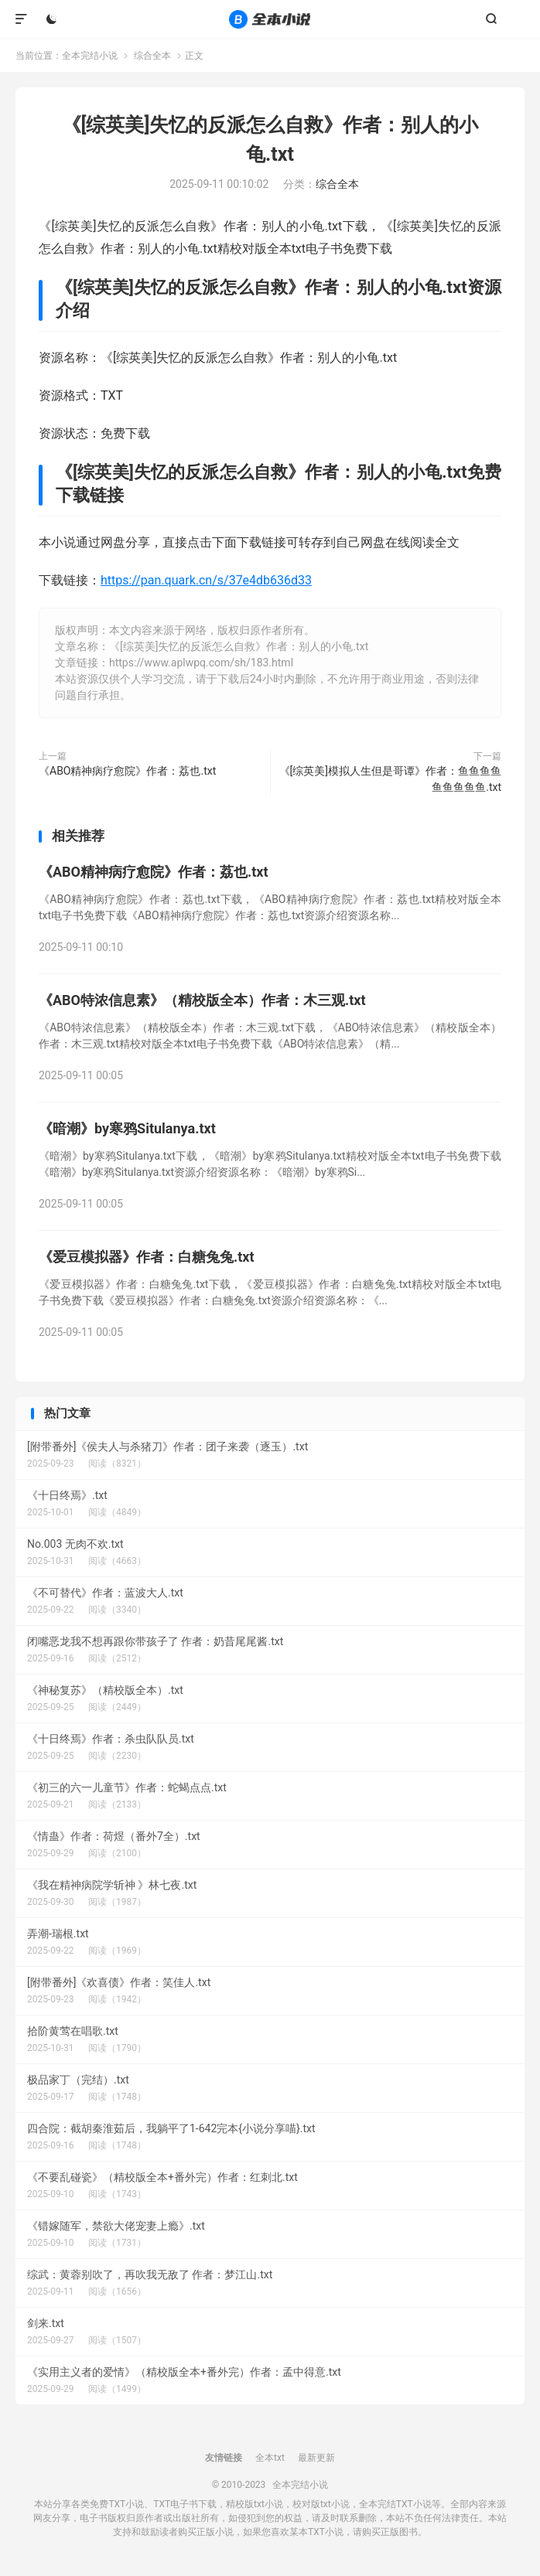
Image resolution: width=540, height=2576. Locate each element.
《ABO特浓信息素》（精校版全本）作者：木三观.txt (202, 1000)
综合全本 (152, 55)
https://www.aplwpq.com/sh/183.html (201, 662)
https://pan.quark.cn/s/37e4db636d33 (206, 580)
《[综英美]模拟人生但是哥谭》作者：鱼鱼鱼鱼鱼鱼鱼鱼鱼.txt (390, 779)
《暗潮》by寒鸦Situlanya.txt (127, 1128)
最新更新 (316, 2457)
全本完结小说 (269, 19)
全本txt (270, 2457)
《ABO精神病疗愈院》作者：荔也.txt (127, 771)
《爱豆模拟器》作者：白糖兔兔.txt (147, 1257)
